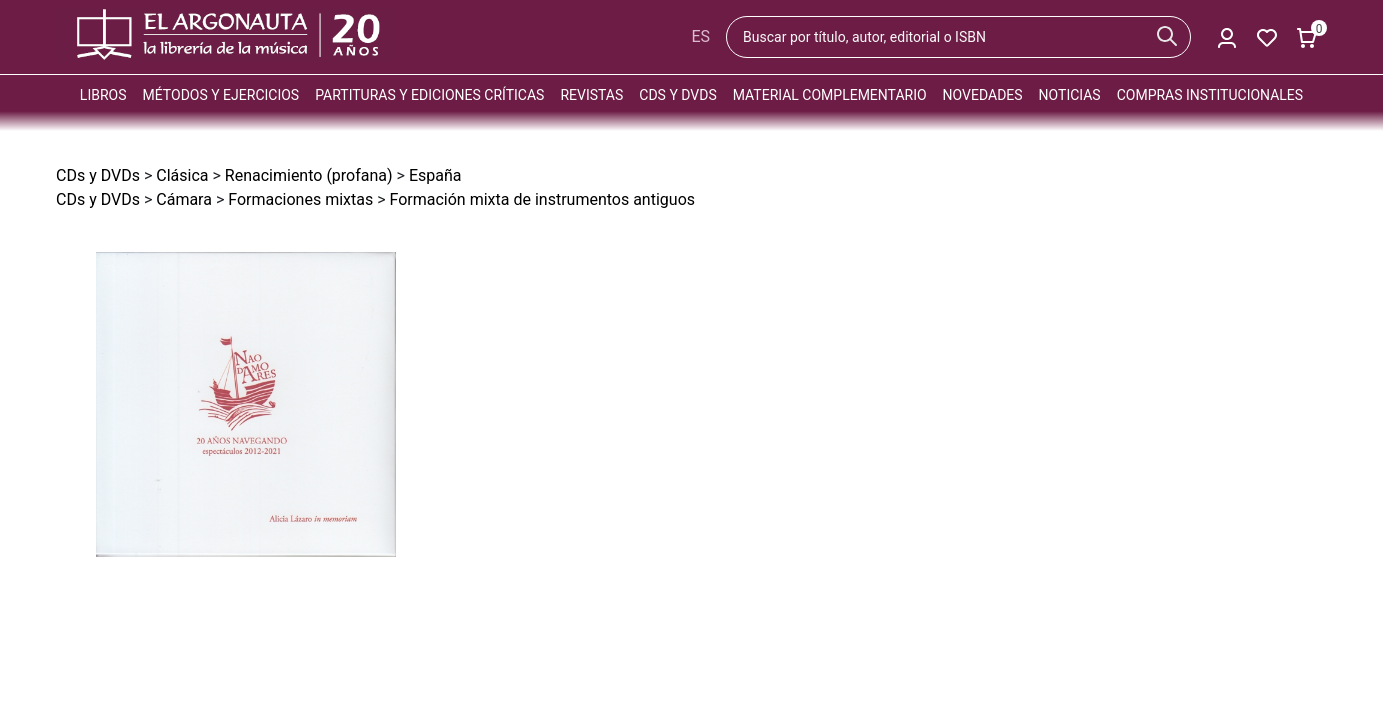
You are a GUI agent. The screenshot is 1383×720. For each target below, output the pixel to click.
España (435, 175)
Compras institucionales (1210, 95)
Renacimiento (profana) (309, 175)
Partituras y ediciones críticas (429, 95)
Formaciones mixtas (300, 199)
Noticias (1070, 95)
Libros (103, 95)
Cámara (184, 199)
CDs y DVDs (677, 95)
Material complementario (830, 95)
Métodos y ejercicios (221, 95)
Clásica (182, 175)
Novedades (983, 95)
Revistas (591, 95)
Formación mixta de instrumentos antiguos (543, 199)
